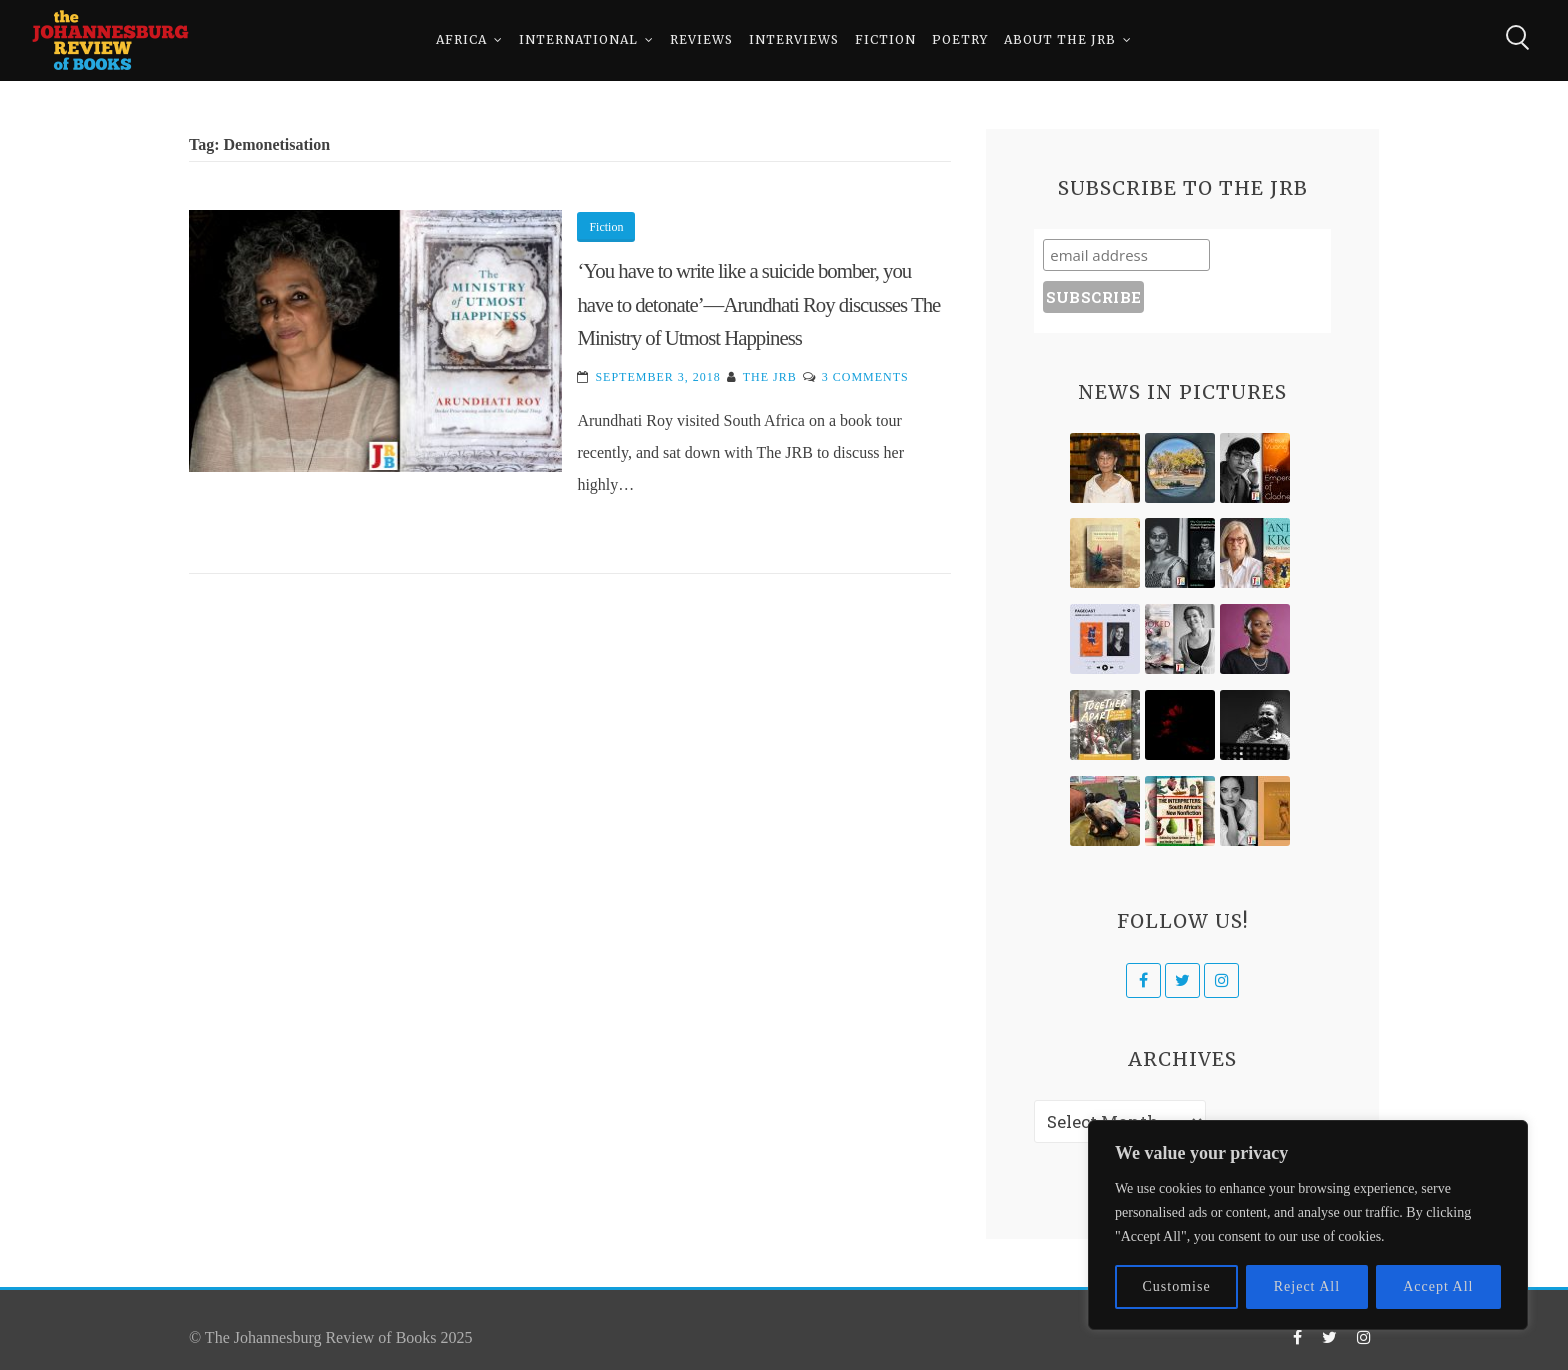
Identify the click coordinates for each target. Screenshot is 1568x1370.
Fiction (885, 39)
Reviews (701, 39)
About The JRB (1060, 39)
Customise (1177, 1286)
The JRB (770, 377)
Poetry (960, 39)
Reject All (1307, 1286)
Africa (461, 39)
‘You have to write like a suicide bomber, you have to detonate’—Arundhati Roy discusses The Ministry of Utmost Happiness (758, 304)
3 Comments (865, 377)
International (578, 39)
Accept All (1438, 1286)
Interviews (794, 39)
